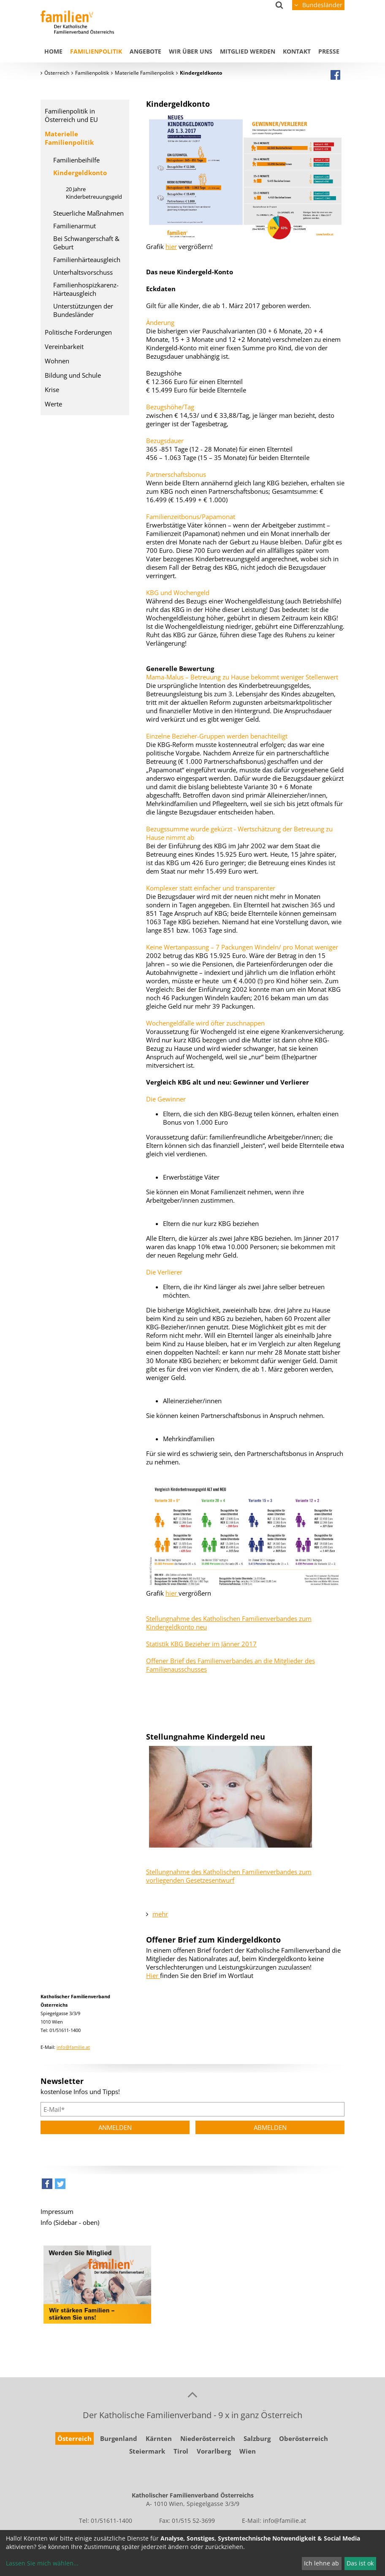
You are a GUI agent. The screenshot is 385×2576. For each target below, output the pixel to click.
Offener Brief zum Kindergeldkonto (213, 1940)
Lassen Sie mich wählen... (42, 2563)
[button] (47, 2185)
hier (171, 246)
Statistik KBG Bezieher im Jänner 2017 (201, 1644)
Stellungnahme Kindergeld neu (205, 1737)
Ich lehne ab (321, 2563)
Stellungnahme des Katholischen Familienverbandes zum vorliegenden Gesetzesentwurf (229, 1875)
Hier (153, 1975)
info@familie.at (73, 2047)
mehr (160, 1914)
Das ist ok (360, 2563)
